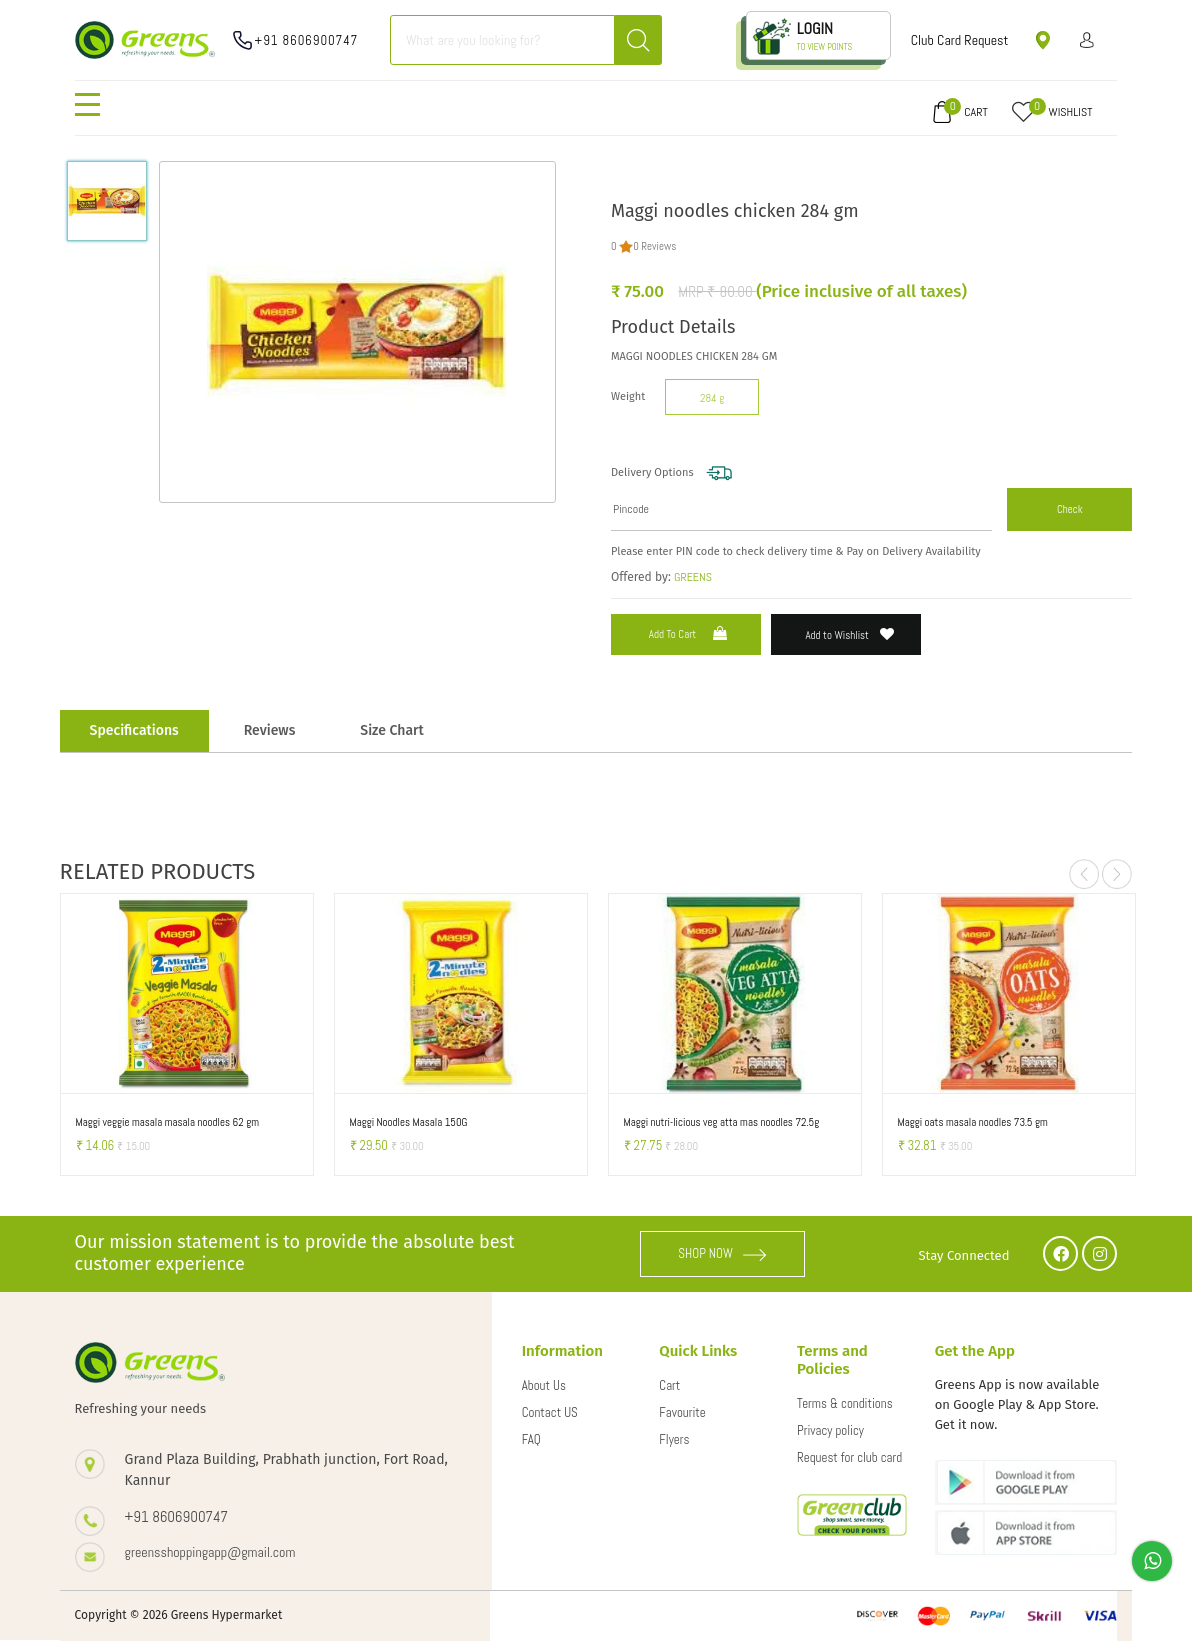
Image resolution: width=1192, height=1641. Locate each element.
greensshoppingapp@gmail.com (210, 1552)
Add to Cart (690, 633)
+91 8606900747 (307, 40)
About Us (544, 1385)
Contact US (550, 1412)
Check (1070, 509)
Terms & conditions (845, 1403)
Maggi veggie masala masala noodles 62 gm (167, 1122)
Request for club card (849, 1457)
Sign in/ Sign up (1087, 40)
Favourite (682, 1412)
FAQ (531, 1439)
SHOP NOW (722, 1253)
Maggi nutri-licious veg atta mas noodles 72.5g (722, 1122)
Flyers (674, 1439)
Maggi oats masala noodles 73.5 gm (973, 1122)
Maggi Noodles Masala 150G (409, 1122)
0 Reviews (654, 246)
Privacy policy (830, 1430)
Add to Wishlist (850, 634)
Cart (669, 1385)
